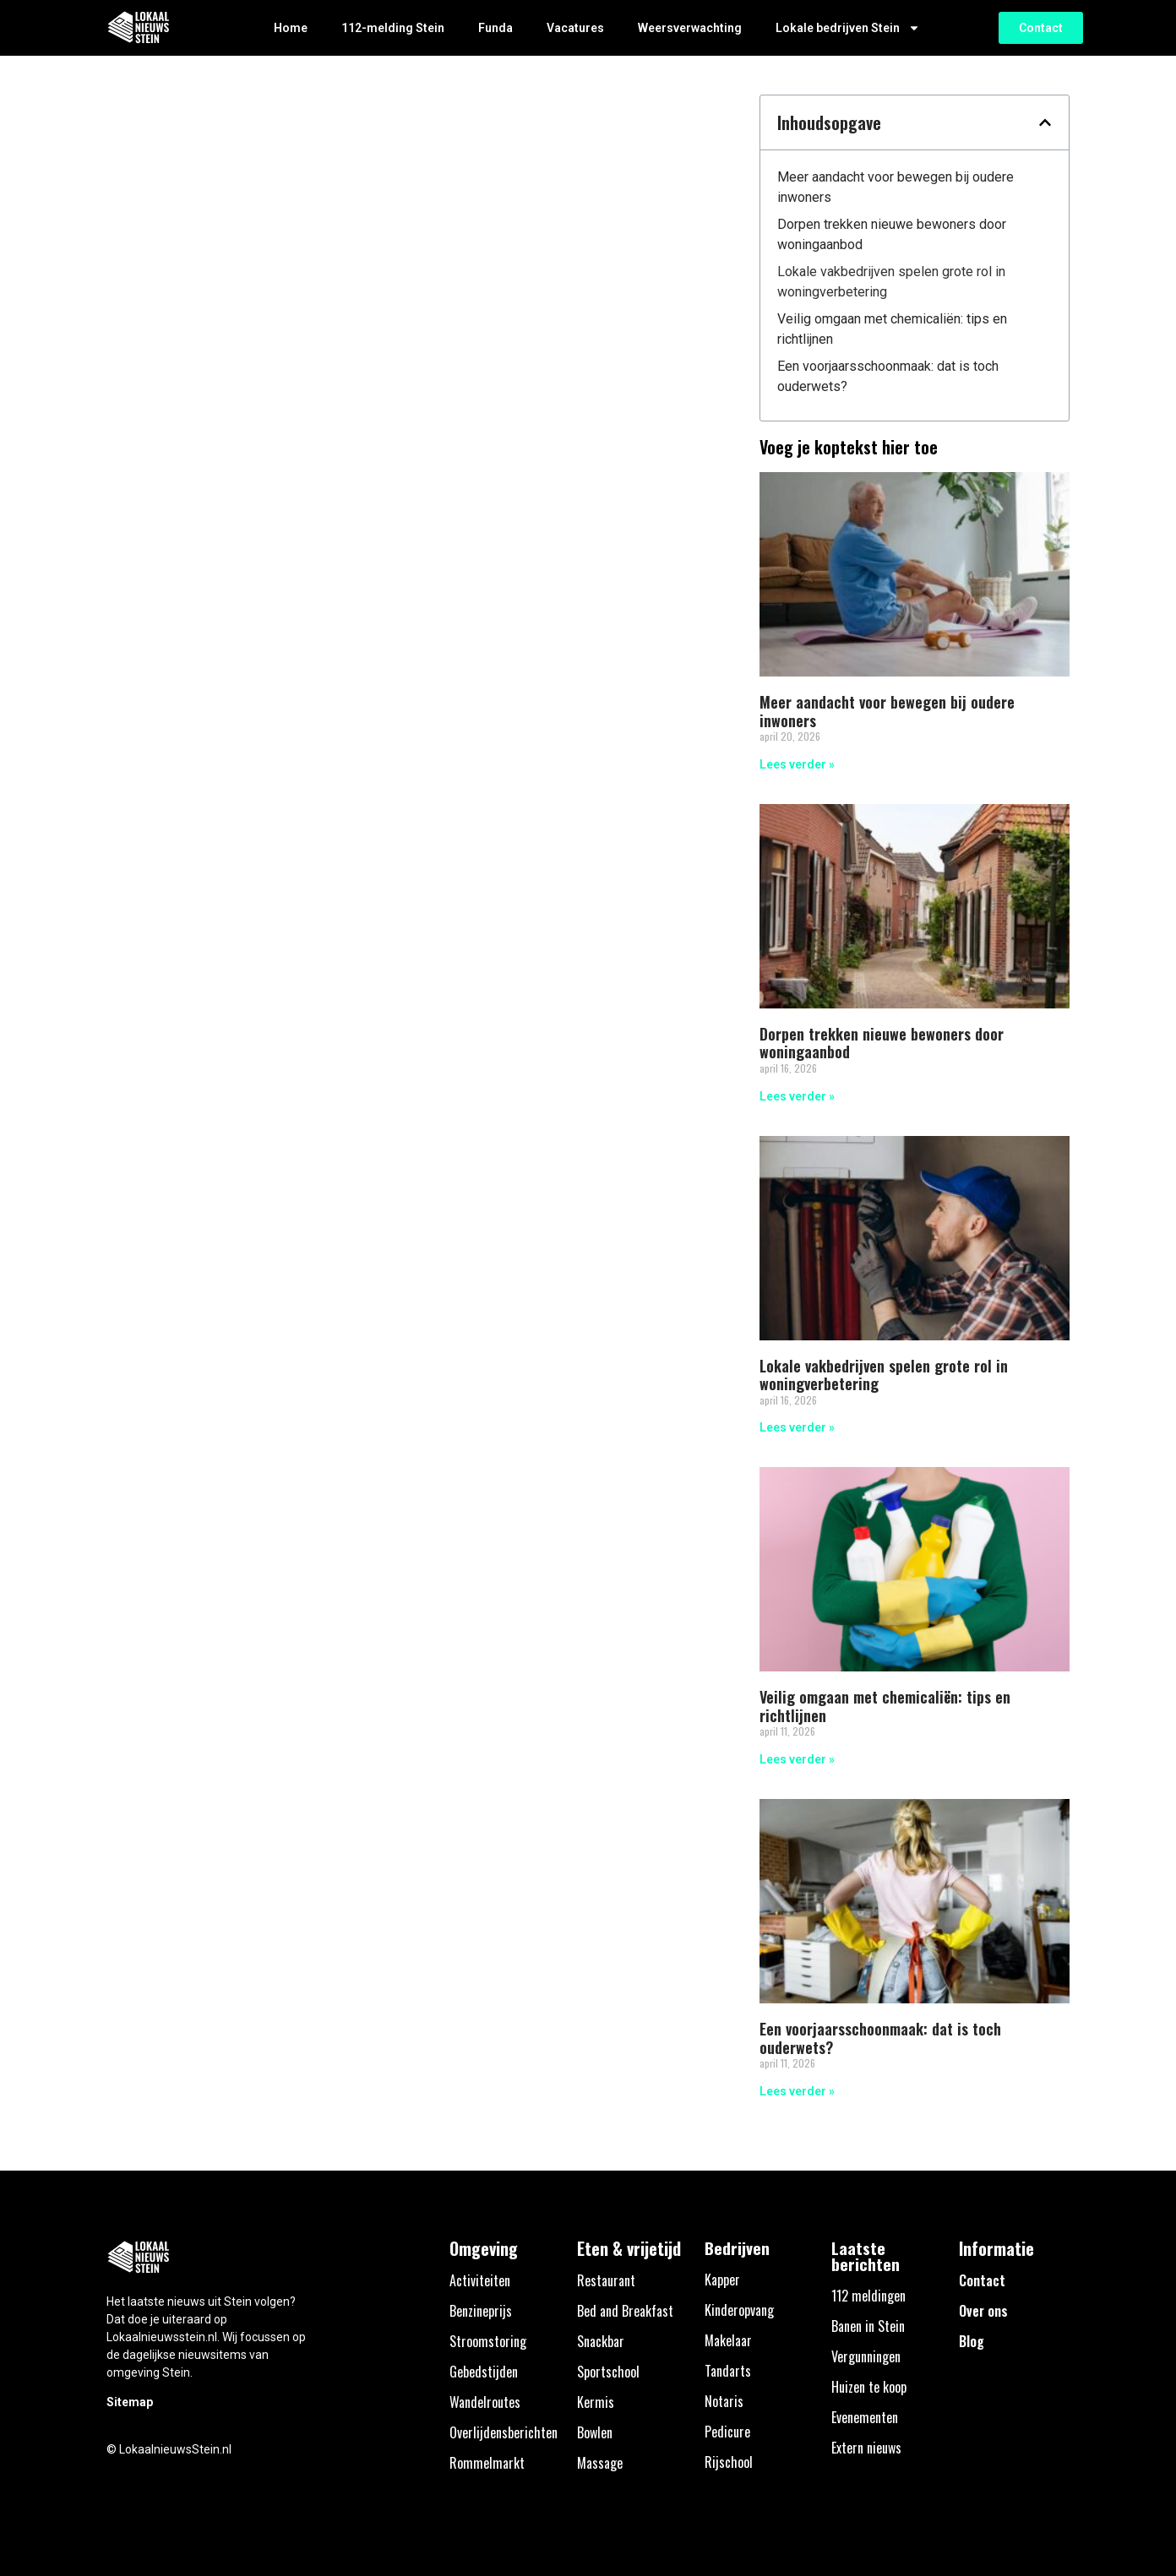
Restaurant (606, 2280)
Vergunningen (866, 2356)
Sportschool (608, 2371)
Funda (495, 28)
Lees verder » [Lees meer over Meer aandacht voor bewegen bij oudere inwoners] (797, 764)
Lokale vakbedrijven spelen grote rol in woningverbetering (891, 282)
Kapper (722, 2279)
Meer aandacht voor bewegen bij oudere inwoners (895, 187)
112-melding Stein (392, 28)
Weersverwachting (690, 28)
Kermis (595, 2402)
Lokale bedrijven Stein (848, 28)
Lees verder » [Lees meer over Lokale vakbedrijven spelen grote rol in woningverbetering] (797, 1427)
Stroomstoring (487, 2341)
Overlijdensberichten (503, 2432)
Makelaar (728, 2340)
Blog (971, 2341)
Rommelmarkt (487, 2463)
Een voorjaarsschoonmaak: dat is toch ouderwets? (888, 376)
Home (291, 28)
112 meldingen (868, 2295)
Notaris (724, 2401)
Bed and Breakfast (625, 2311)
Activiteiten (479, 2280)
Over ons (983, 2311)
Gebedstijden (483, 2371)
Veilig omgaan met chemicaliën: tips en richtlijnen (892, 329)
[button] (1045, 122)
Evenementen (864, 2417)
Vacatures (575, 28)
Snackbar (600, 2341)
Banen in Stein (868, 2326)
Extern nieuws (866, 2447)
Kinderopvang (739, 2310)
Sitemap (129, 2402)
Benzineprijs (480, 2311)
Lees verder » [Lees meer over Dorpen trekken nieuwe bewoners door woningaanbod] (797, 1096)
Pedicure (727, 2431)
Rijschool (729, 2462)
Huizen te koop (868, 2387)
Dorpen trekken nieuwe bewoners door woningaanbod (891, 234)
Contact (982, 2280)
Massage (600, 2463)
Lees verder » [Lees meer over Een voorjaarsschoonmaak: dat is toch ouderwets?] (797, 2091)
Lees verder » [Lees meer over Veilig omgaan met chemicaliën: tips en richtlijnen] (797, 1759)
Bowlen (594, 2432)
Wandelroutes (484, 2402)
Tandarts (728, 2371)
